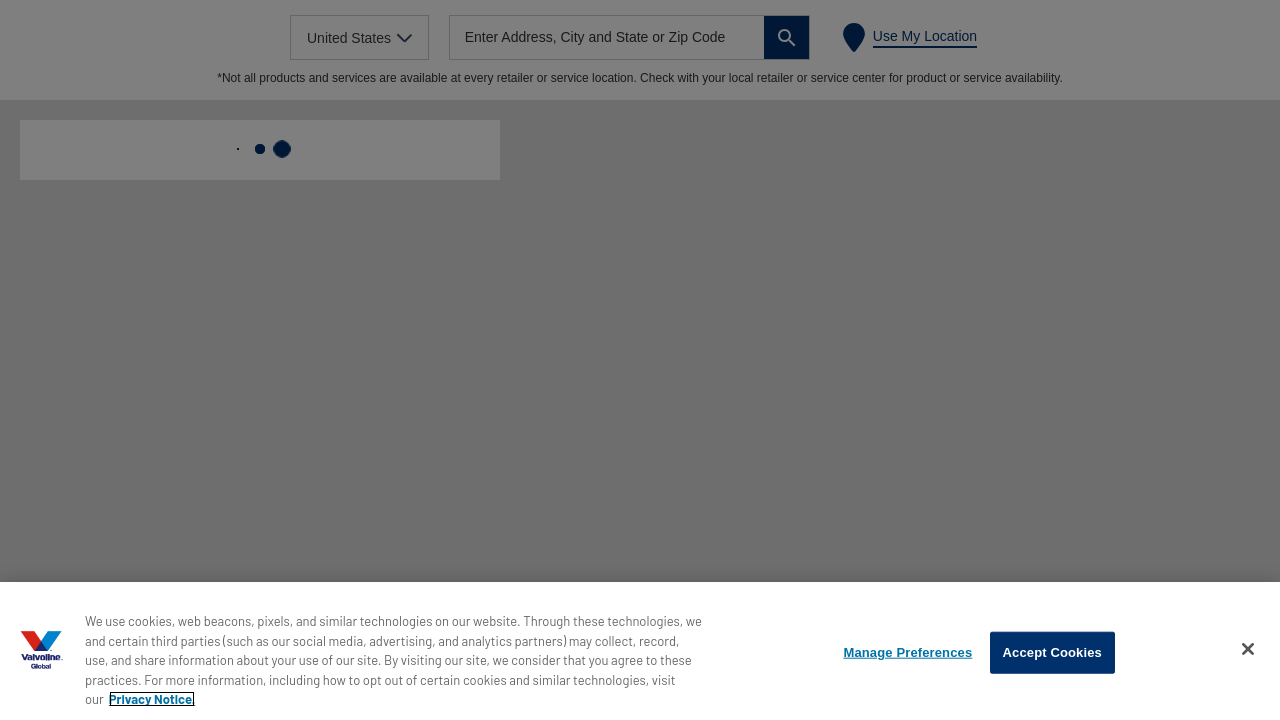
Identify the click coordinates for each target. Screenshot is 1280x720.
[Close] (1248, 649)
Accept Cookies (1052, 652)
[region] (640, 651)
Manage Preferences (907, 652)
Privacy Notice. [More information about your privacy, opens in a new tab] (152, 699)
